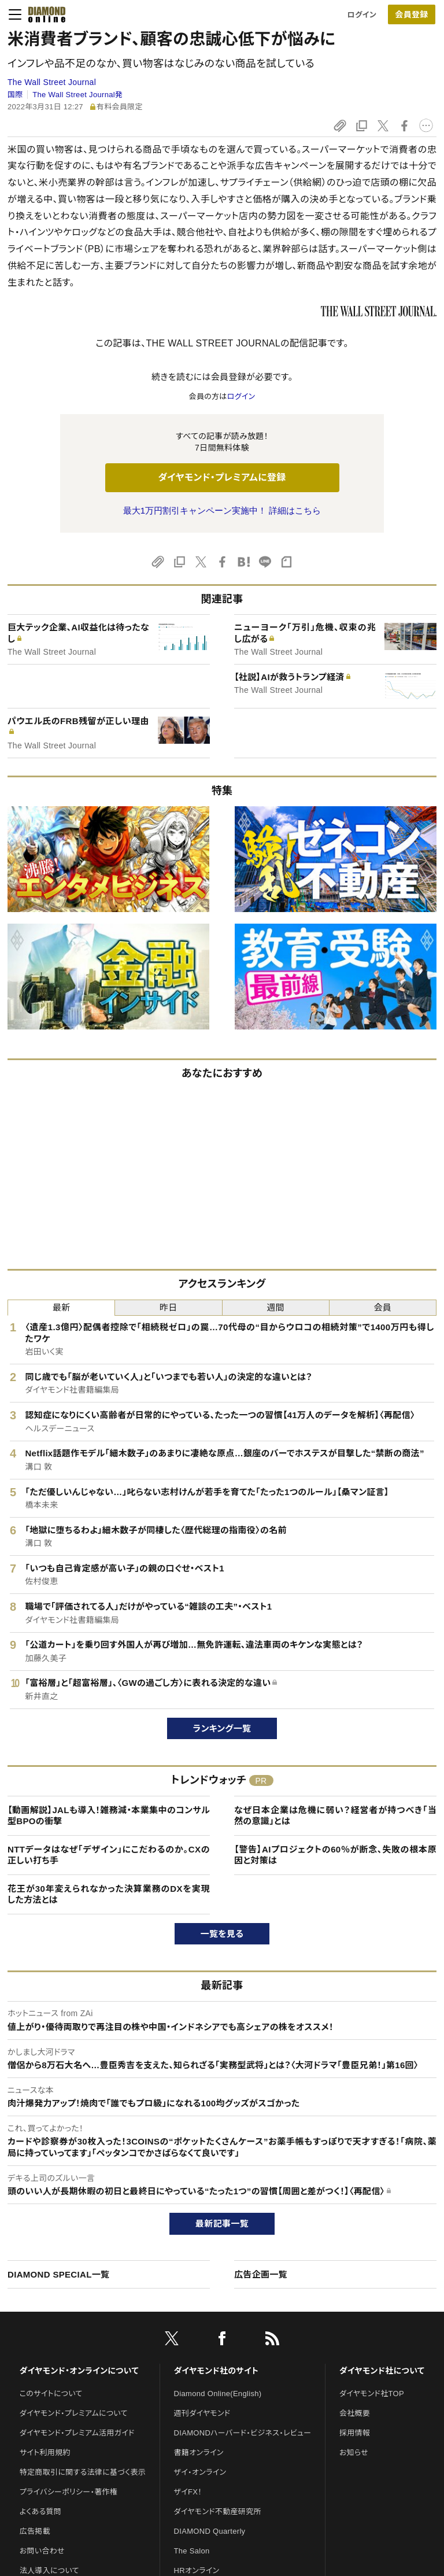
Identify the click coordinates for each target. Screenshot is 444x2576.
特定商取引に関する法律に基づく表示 (83, 2472)
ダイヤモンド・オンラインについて (79, 2370)
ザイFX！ (188, 2492)
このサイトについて (51, 2393)
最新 (62, 1307)
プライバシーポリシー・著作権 (69, 2492)
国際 (15, 94)
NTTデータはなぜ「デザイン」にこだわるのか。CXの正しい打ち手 (109, 1855)
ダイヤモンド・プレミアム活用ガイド (77, 2433)
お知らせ (353, 2452)
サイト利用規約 (45, 2452)
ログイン (361, 15)
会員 (383, 1307)
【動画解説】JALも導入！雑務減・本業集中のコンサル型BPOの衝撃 (109, 1815)
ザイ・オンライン (200, 2472)
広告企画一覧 (260, 2274)
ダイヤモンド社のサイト (216, 2370)
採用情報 (354, 2433)
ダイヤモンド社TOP (371, 2393)
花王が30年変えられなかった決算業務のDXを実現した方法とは (109, 1894)
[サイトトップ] (43, 14)
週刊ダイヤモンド (202, 2413)
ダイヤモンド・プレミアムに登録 (222, 477)
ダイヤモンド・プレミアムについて (74, 2413)
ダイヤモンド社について (381, 2370)
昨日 (168, 1307)
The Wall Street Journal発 (77, 94)
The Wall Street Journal (52, 82)
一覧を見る (222, 1934)
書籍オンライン (199, 2452)
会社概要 (354, 2413)
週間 (275, 1307)
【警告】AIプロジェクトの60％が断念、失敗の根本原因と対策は (335, 1855)
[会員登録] (411, 14)
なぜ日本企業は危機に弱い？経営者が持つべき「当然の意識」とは (335, 1815)
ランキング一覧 (222, 1728)
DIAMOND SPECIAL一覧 (58, 2274)
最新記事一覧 (222, 2223)
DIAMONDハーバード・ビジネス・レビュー (243, 2433)
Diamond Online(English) (218, 2393)
